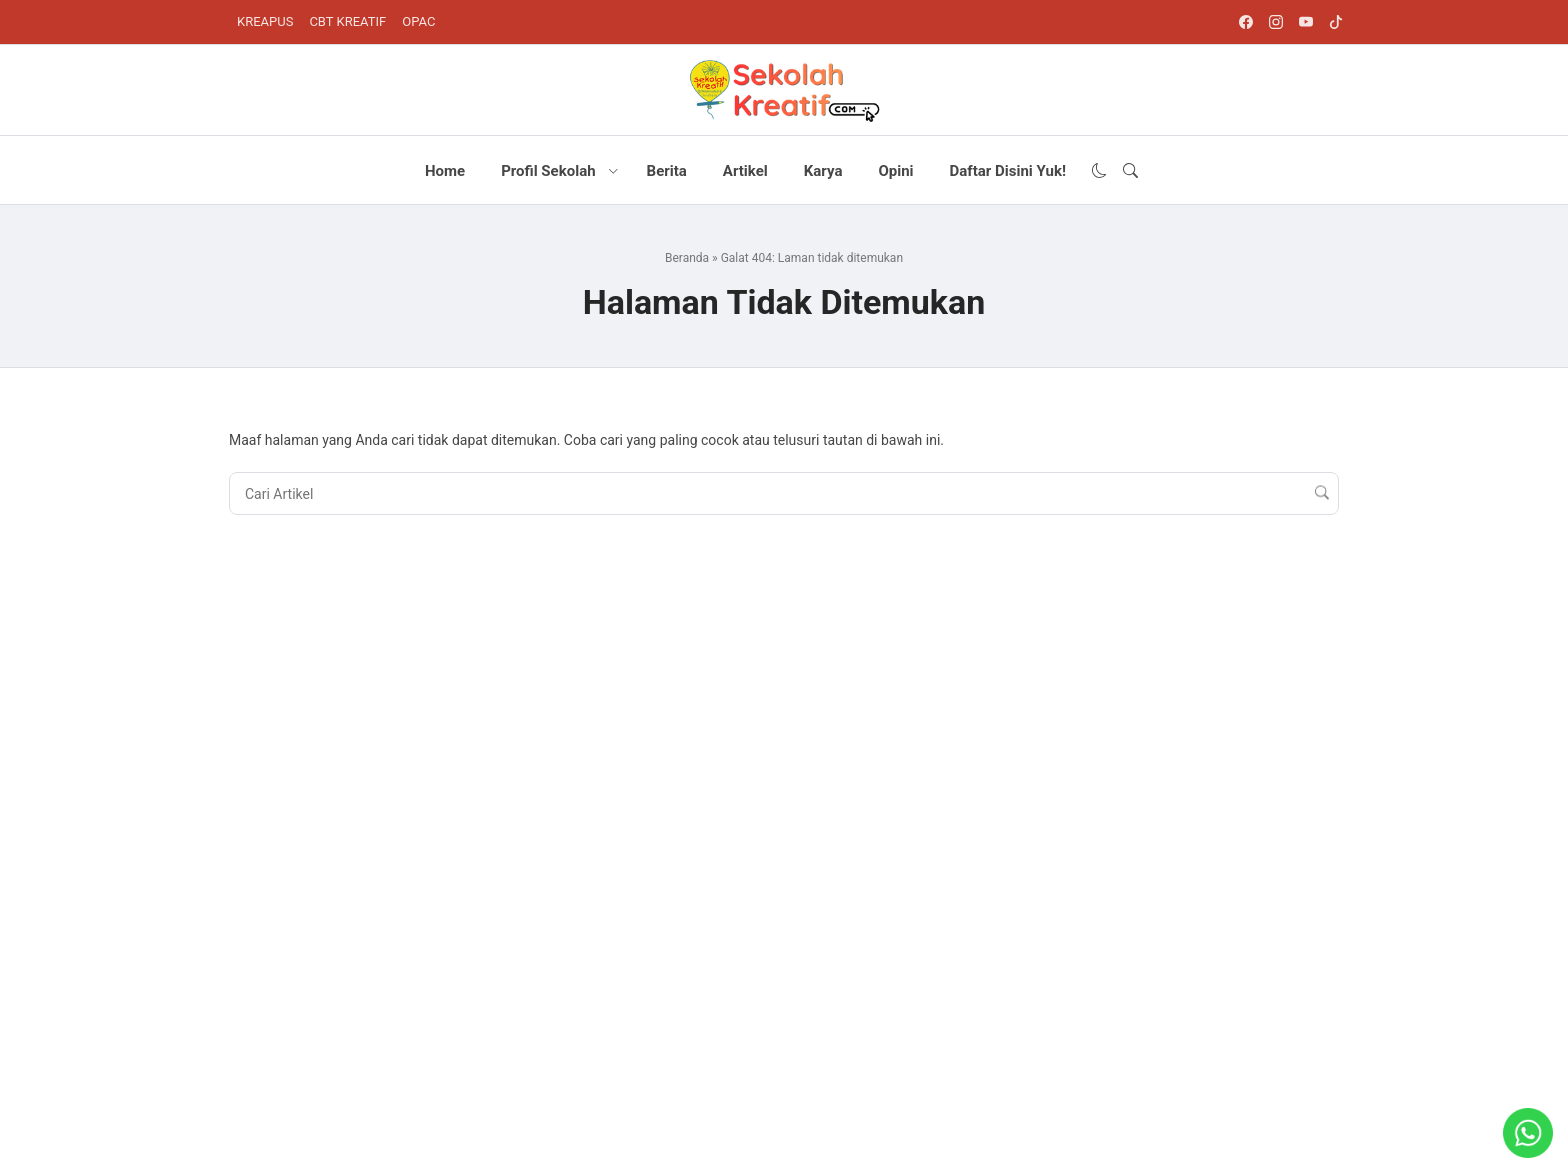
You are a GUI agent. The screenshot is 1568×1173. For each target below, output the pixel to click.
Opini (895, 171)
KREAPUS (265, 21)
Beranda (687, 258)
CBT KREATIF (347, 21)
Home (445, 171)
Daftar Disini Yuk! (1008, 171)
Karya (823, 171)
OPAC (418, 21)
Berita (667, 171)
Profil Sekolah (548, 171)
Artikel (745, 171)
